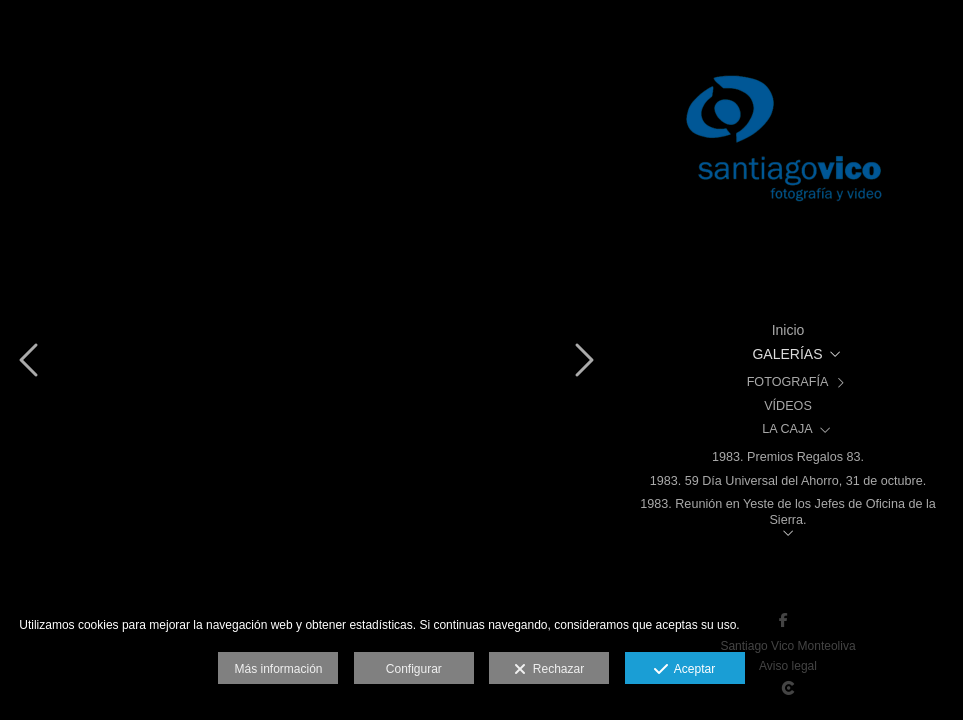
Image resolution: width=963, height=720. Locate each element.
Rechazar (549, 670)
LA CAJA (787, 429)
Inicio (788, 330)
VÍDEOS (788, 406)
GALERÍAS (787, 354)
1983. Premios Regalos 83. (788, 457)
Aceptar (684, 670)
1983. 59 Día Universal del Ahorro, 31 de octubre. (788, 481)
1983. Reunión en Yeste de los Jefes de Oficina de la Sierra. (787, 511)
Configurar (414, 669)
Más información (278, 669)
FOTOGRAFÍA (788, 382)
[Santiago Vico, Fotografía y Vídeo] (788, 149)
